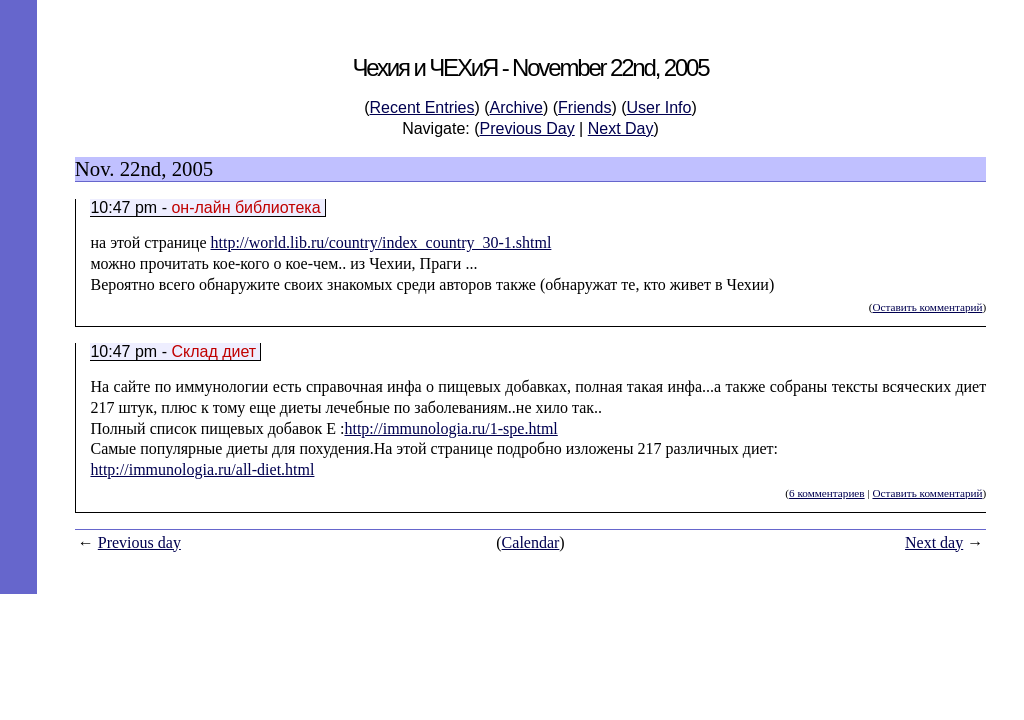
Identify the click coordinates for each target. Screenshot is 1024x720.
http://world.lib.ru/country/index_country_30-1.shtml (381, 242)
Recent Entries (422, 107)
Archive (516, 107)
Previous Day (527, 128)
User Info (659, 107)
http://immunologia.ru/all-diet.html (202, 469)
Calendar (531, 542)
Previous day (139, 542)
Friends (584, 107)
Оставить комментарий (927, 307)
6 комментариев (827, 493)
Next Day (621, 128)
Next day (934, 542)
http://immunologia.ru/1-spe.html (450, 428)
